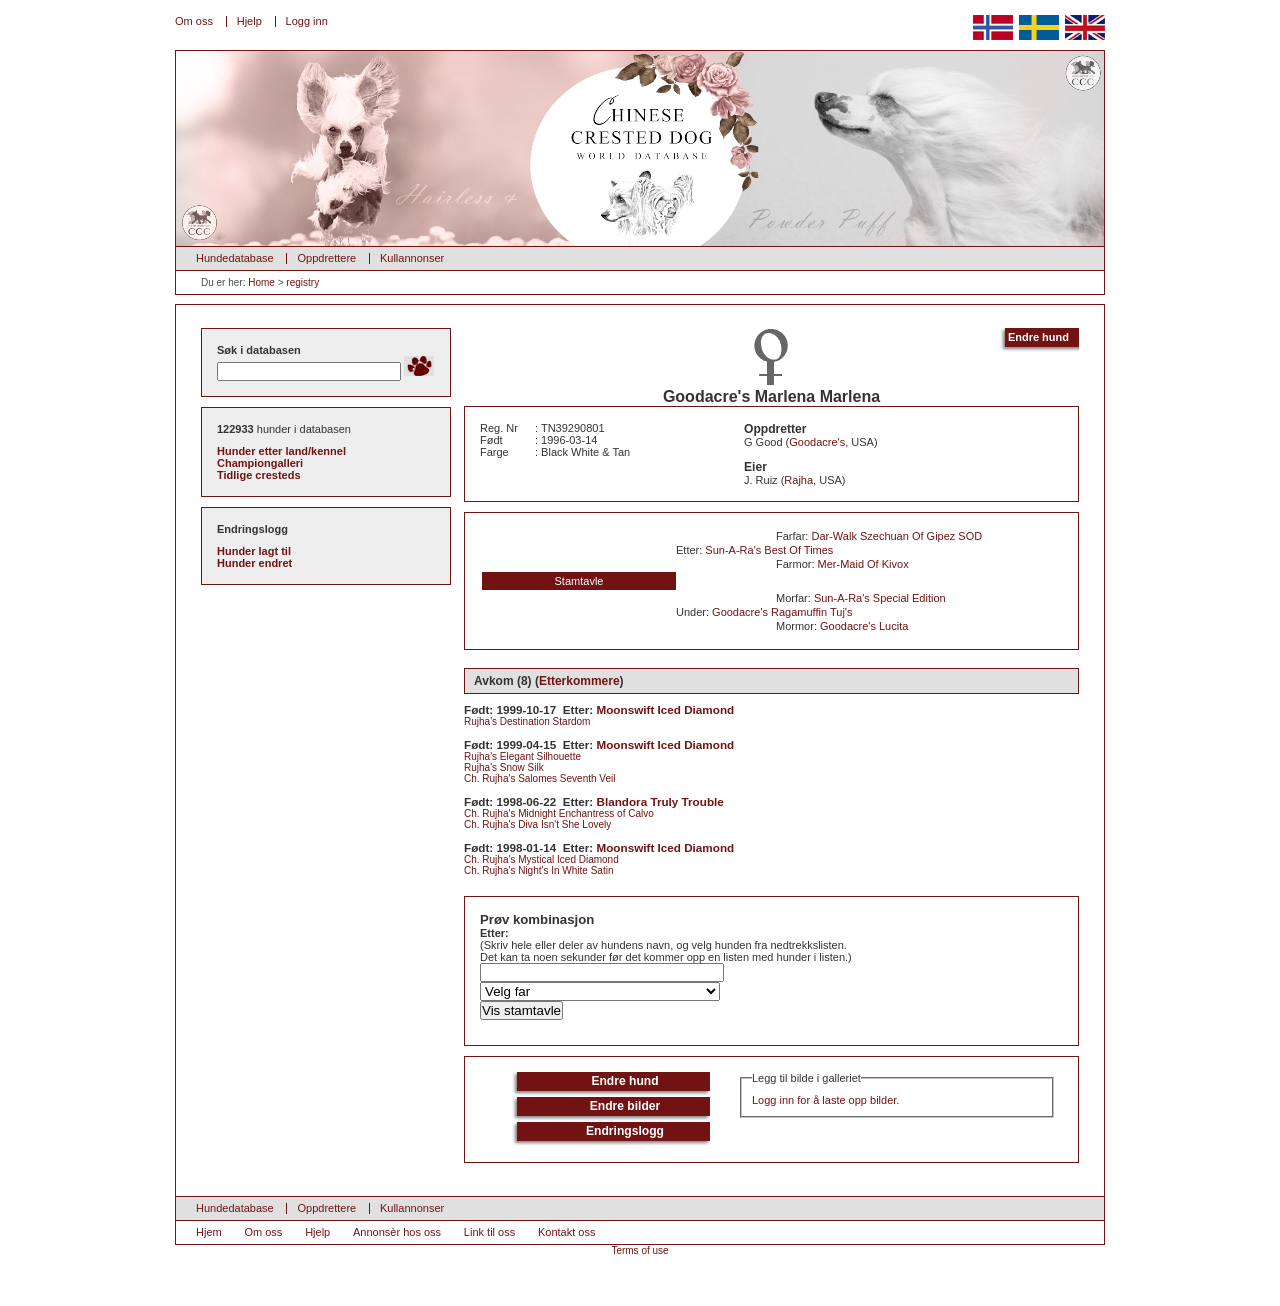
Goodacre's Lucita (864, 626)
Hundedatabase (235, 258)
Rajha (798, 480)
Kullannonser (412, 258)
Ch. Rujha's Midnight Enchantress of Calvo (559, 813)
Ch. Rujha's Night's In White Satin (538, 870)
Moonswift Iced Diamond (666, 709)
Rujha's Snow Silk (504, 767)
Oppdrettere (326, 258)
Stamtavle (579, 581)
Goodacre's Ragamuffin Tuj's (782, 612)
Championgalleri (260, 463)
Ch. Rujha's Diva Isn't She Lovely (537, 824)
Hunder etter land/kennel (281, 451)
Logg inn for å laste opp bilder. (825, 1100)
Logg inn (307, 21)
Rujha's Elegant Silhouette (522, 756)
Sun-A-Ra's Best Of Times (769, 550)
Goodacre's (817, 442)
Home (261, 282)
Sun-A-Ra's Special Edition (880, 598)
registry (302, 282)
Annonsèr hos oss (397, 1232)
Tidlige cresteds (259, 475)
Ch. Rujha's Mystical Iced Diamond (541, 859)
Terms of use (639, 1250)
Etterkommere (579, 681)
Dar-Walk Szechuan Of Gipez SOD (896, 536)
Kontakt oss (566, 1232)
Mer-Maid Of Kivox (863, 564)
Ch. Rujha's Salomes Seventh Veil (539, 778)
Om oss (194, 21)
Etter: (494, 933)
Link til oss (489, 1232)
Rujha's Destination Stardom (527, 721)
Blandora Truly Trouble (660, 801)
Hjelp (249, 21)
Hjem (209, 1232)
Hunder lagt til (254, 551)
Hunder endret (254, 563)
